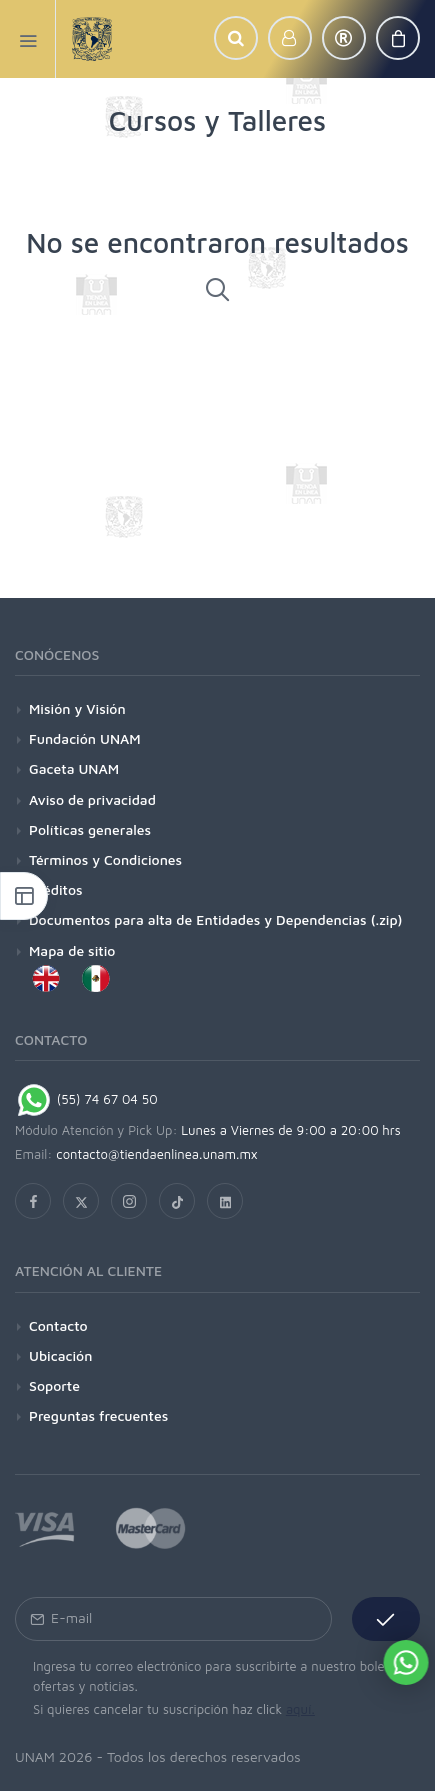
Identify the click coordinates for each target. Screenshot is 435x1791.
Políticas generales (90, 829)
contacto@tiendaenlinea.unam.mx (157, 1154)
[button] (236, 38)
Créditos (56, 889)
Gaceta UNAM (74, 768)
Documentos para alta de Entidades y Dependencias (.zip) (215, 919)
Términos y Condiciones (105, 859)
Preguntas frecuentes (98, 1415)
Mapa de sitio (72, 950)
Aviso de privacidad (92, 799)
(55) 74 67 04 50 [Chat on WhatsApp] (86, 1099)
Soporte (54, 1385)
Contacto (58, 1325)
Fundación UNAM (85, 738)
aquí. (300, 1709)
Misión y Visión (77, 708)
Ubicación (60, 1355)
